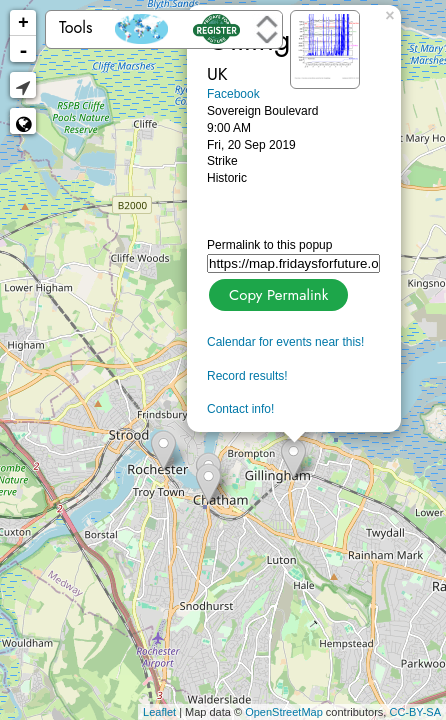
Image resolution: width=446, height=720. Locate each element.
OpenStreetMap (284, 712)
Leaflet (159, 712)
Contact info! (240, 409)
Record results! (247, 376)
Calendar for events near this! (285, 342)
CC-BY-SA (415, 712)
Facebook (233, 94)
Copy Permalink (276, 292)
